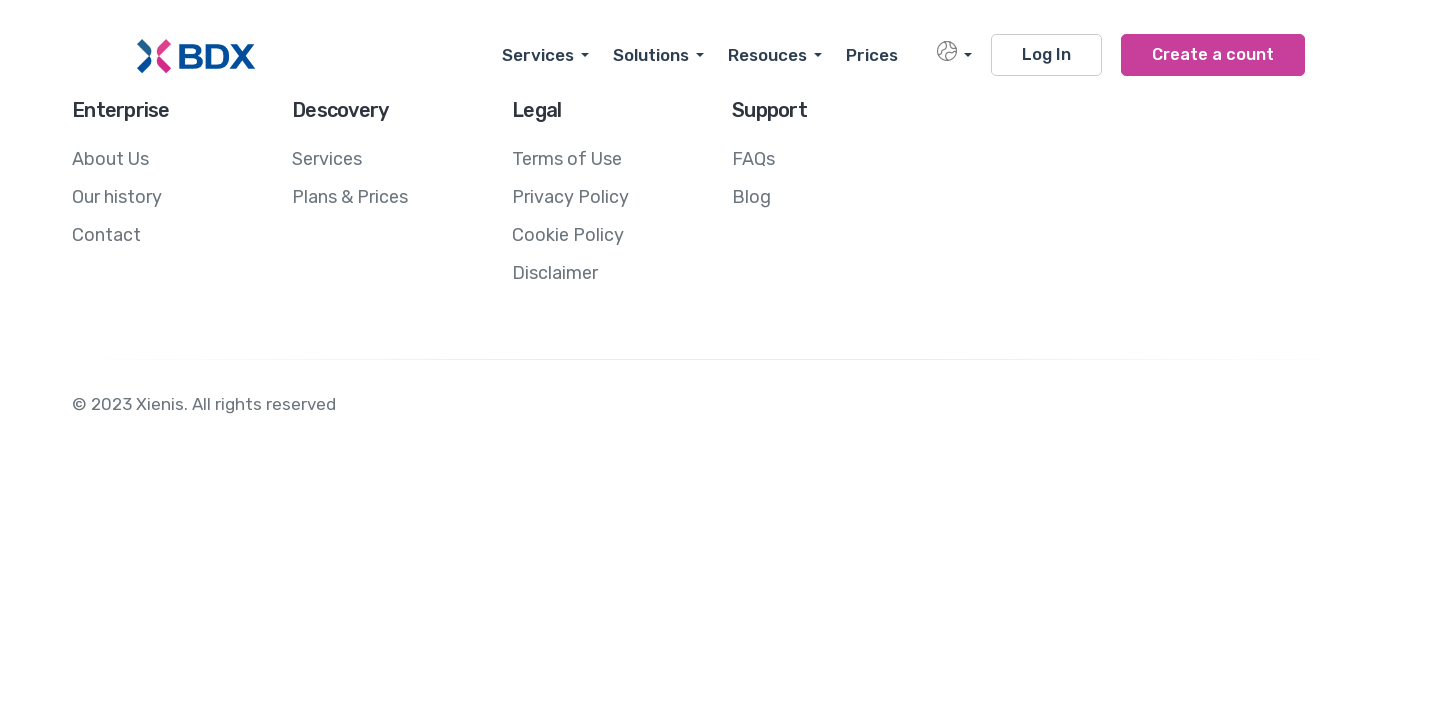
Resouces (767, 55)
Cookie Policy (568, 235)
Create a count (1213, 54)
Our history (117, 197)
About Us (110, 159)
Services (538, 55)
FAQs (753, 159)
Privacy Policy (570, 197)
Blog (751, 197)
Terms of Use (567, 159)
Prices (872, 55)
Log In (1046, 54)
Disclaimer (555, 273)
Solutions (651, 55)
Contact (106, 235)
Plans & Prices (350, 197)
